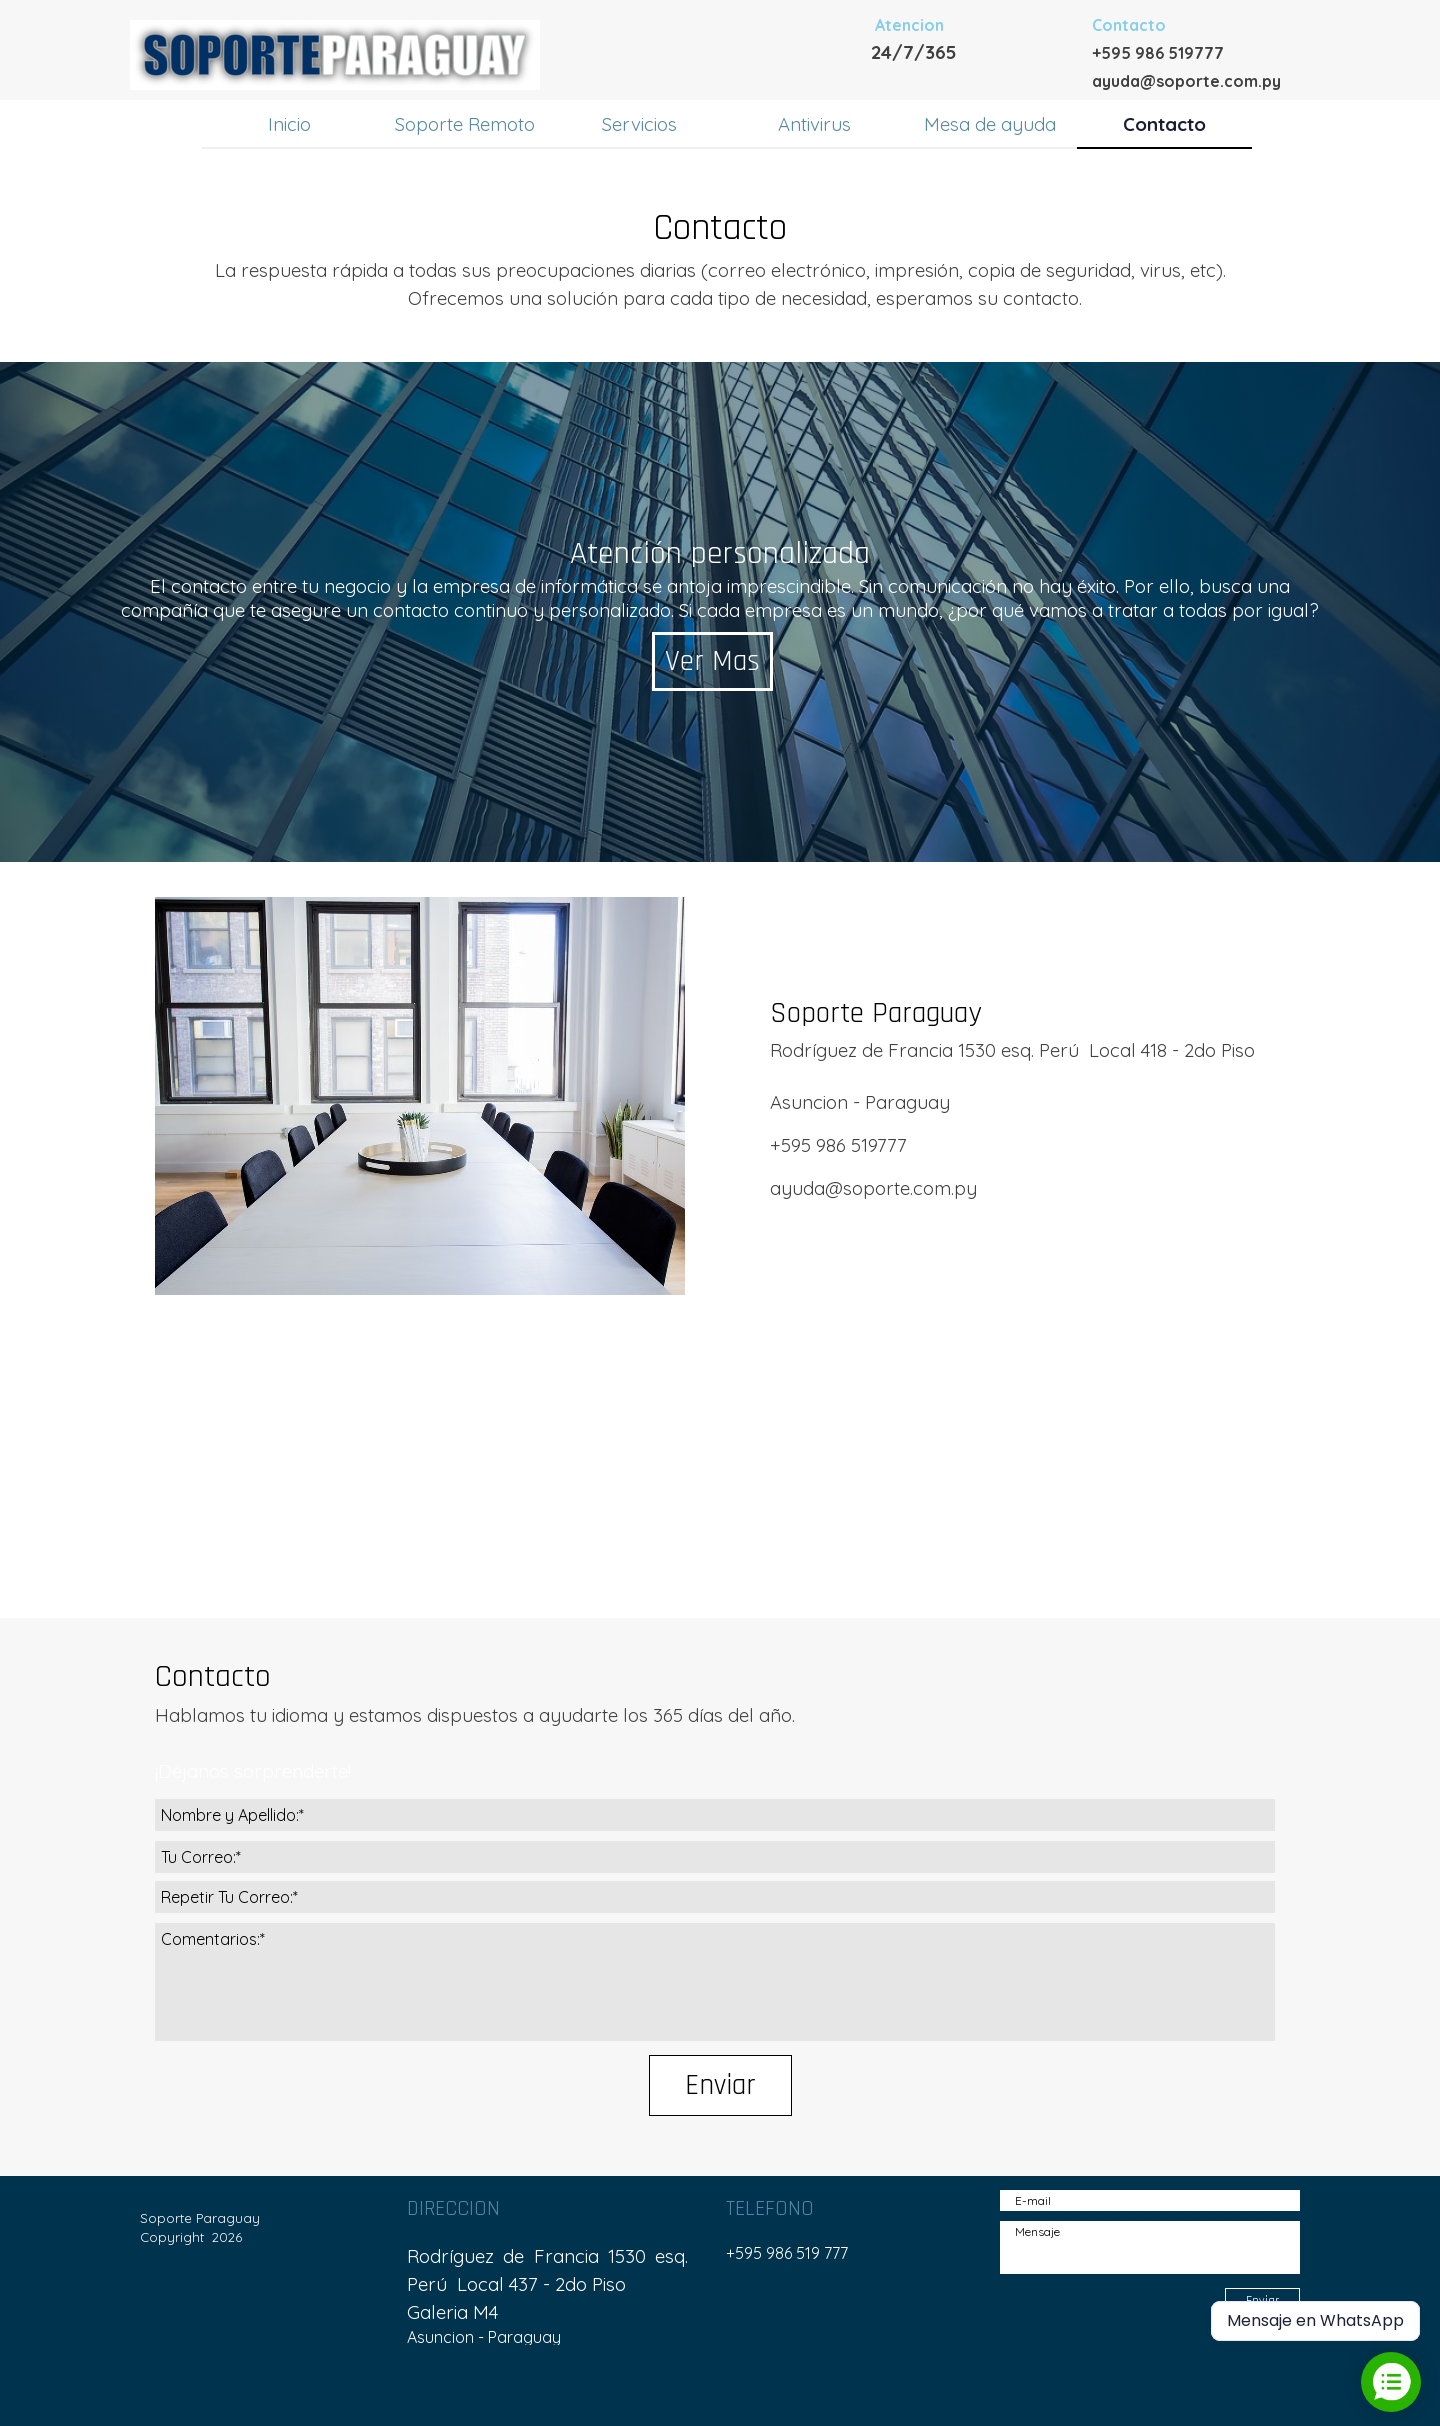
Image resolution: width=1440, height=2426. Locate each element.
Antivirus (814, 124)
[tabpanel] (981, 38)
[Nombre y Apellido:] (715, 1815)
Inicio (289, 124)
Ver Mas (712, 661)
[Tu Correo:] (715, 1857)
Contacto (1164, 124)
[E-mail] (1150, 2200)
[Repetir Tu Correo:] (715, 1897)
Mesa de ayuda (990, 124)
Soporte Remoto (465, 124)
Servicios (639, 124)
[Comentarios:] (715, 1982)
